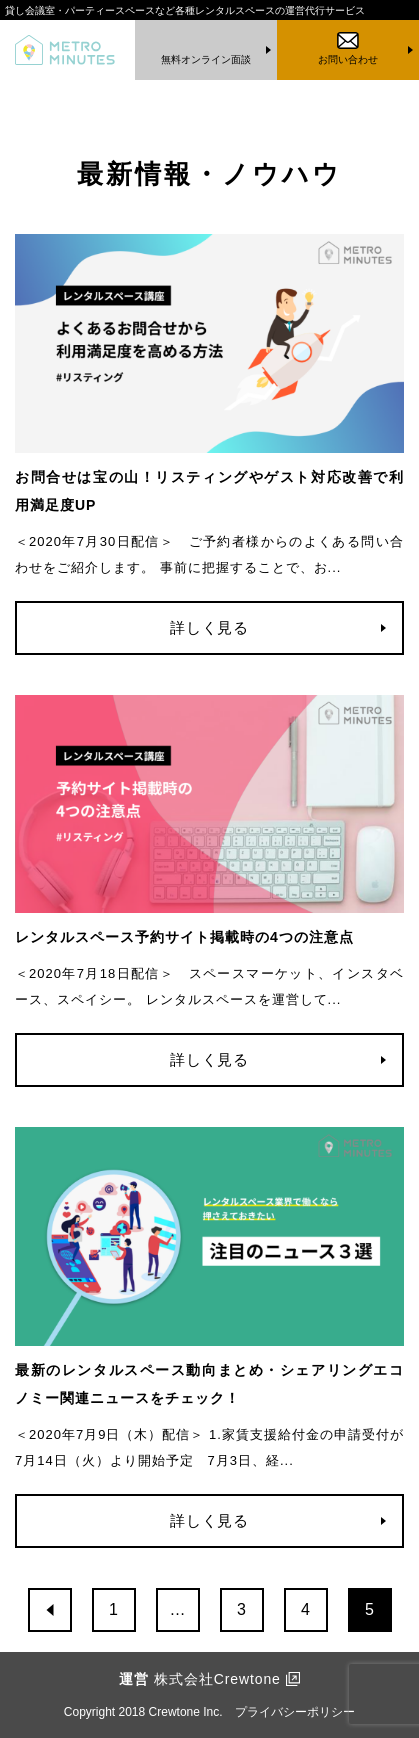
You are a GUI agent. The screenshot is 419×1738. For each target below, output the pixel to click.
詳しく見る (210, 627)
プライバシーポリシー (295, 1712)
